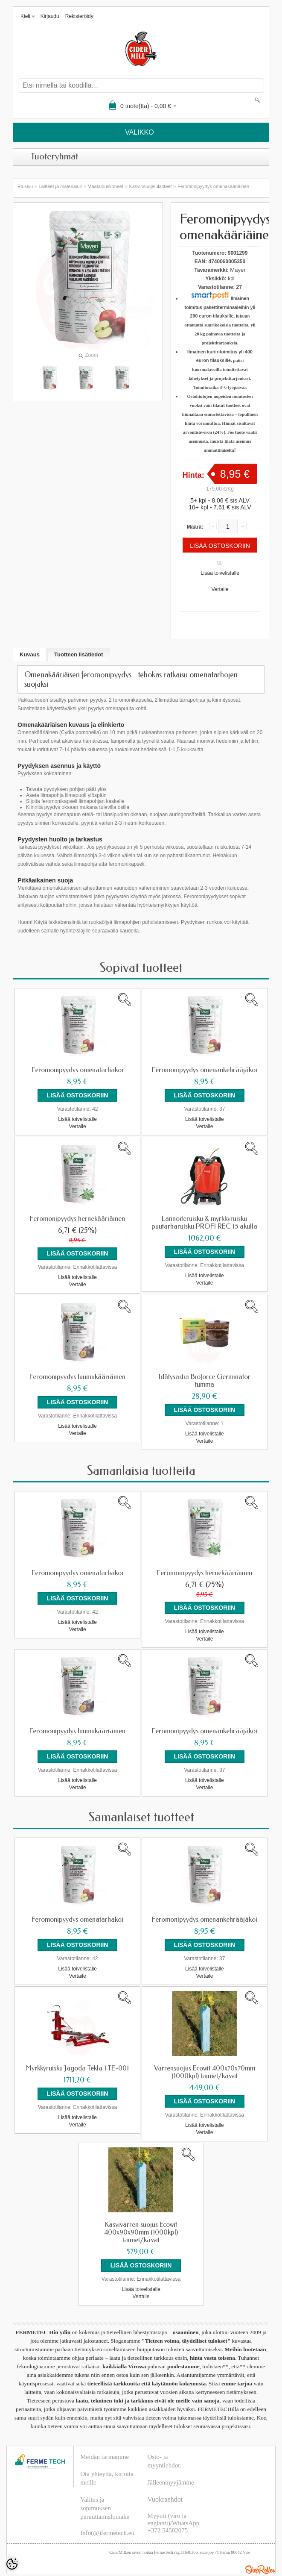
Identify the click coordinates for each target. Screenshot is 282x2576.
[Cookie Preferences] (12, 2564)
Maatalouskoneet (105, 186)
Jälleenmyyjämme (171, 2458)
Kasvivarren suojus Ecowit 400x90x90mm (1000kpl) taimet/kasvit (141, 2211)
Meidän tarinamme (104, 2432)
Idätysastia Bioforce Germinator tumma (204, 1374)
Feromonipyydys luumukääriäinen (77, 1371)
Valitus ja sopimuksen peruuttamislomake (104, 2484)
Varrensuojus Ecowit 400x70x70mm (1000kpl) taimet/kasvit (204, 2054)
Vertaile (219, 589)
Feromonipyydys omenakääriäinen (213, 186)
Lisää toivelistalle (220, 573)
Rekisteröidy (79, 16)
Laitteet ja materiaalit (60, 186)
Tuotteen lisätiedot (78, 654)
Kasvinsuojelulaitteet (150, 186)
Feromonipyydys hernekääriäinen (77, 1216)
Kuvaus (30, 654)
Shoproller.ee (260, 2545)
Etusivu (25, 186)
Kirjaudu (50, 16)
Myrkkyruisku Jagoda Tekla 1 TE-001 (77, 2050)
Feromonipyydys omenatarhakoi (77, 1070)
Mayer (237, 270)
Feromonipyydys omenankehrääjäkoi (204, 1070)
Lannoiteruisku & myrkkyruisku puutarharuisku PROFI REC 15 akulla (204, 1219)
